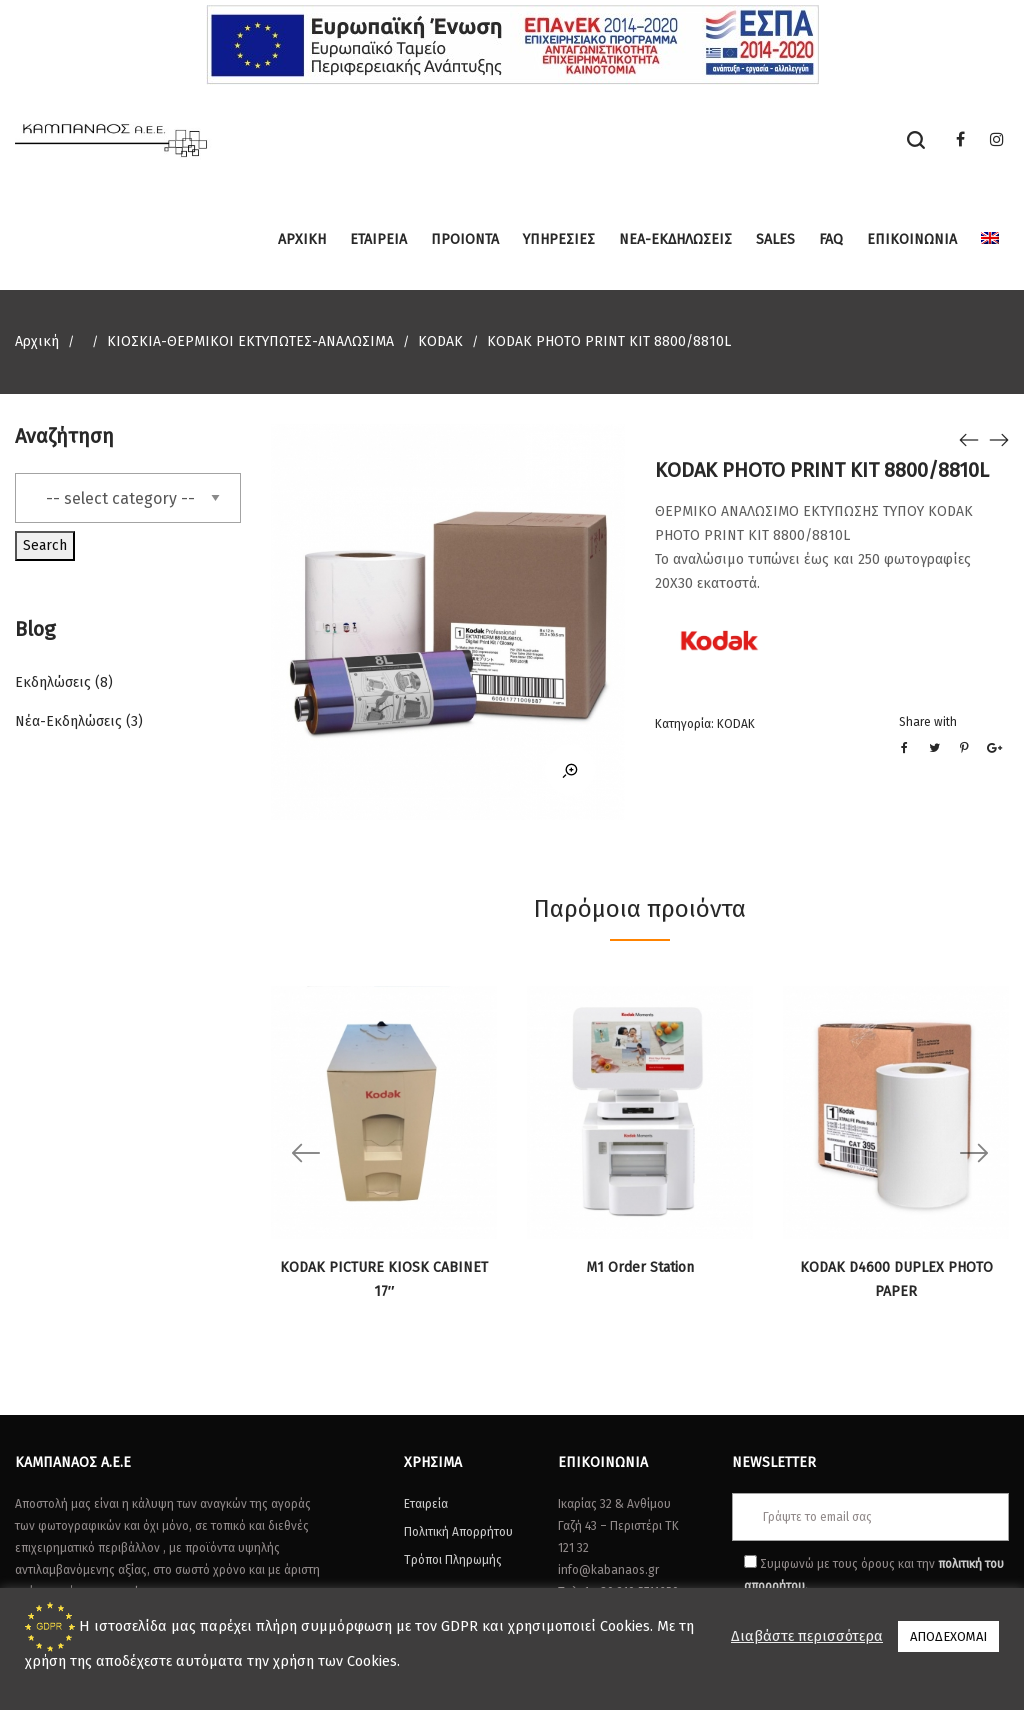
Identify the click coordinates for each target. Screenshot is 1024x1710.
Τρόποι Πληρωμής (453, 1560)
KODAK (440, 341)
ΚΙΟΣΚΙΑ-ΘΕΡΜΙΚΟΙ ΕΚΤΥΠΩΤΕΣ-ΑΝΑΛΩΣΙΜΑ (250, 341)
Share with (928, 722)
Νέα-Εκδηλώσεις (68, 721)
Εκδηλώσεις (53, 682)
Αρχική (37, 341)
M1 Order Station (640, 1267)
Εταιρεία (426, 1504)
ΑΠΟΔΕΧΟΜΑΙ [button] (948, 1636)
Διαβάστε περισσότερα (807, 1636)
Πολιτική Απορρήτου (458, 1532)
